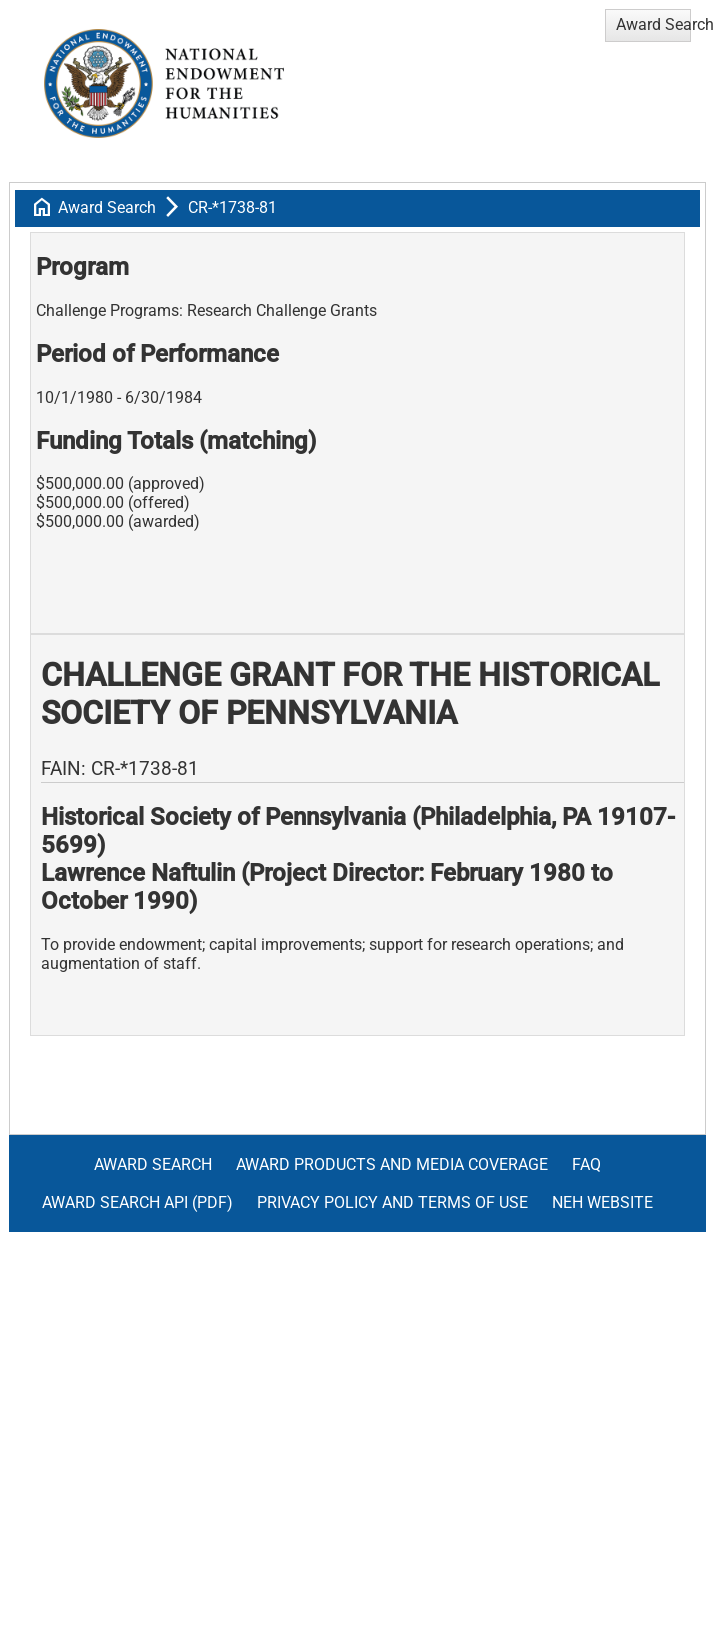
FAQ (586, 1164)
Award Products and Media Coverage (392, 1164)
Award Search (107, 207)
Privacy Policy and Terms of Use (392, 1202)
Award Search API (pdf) (137, 1202)
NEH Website (602, 1202)
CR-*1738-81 (232, 207)
